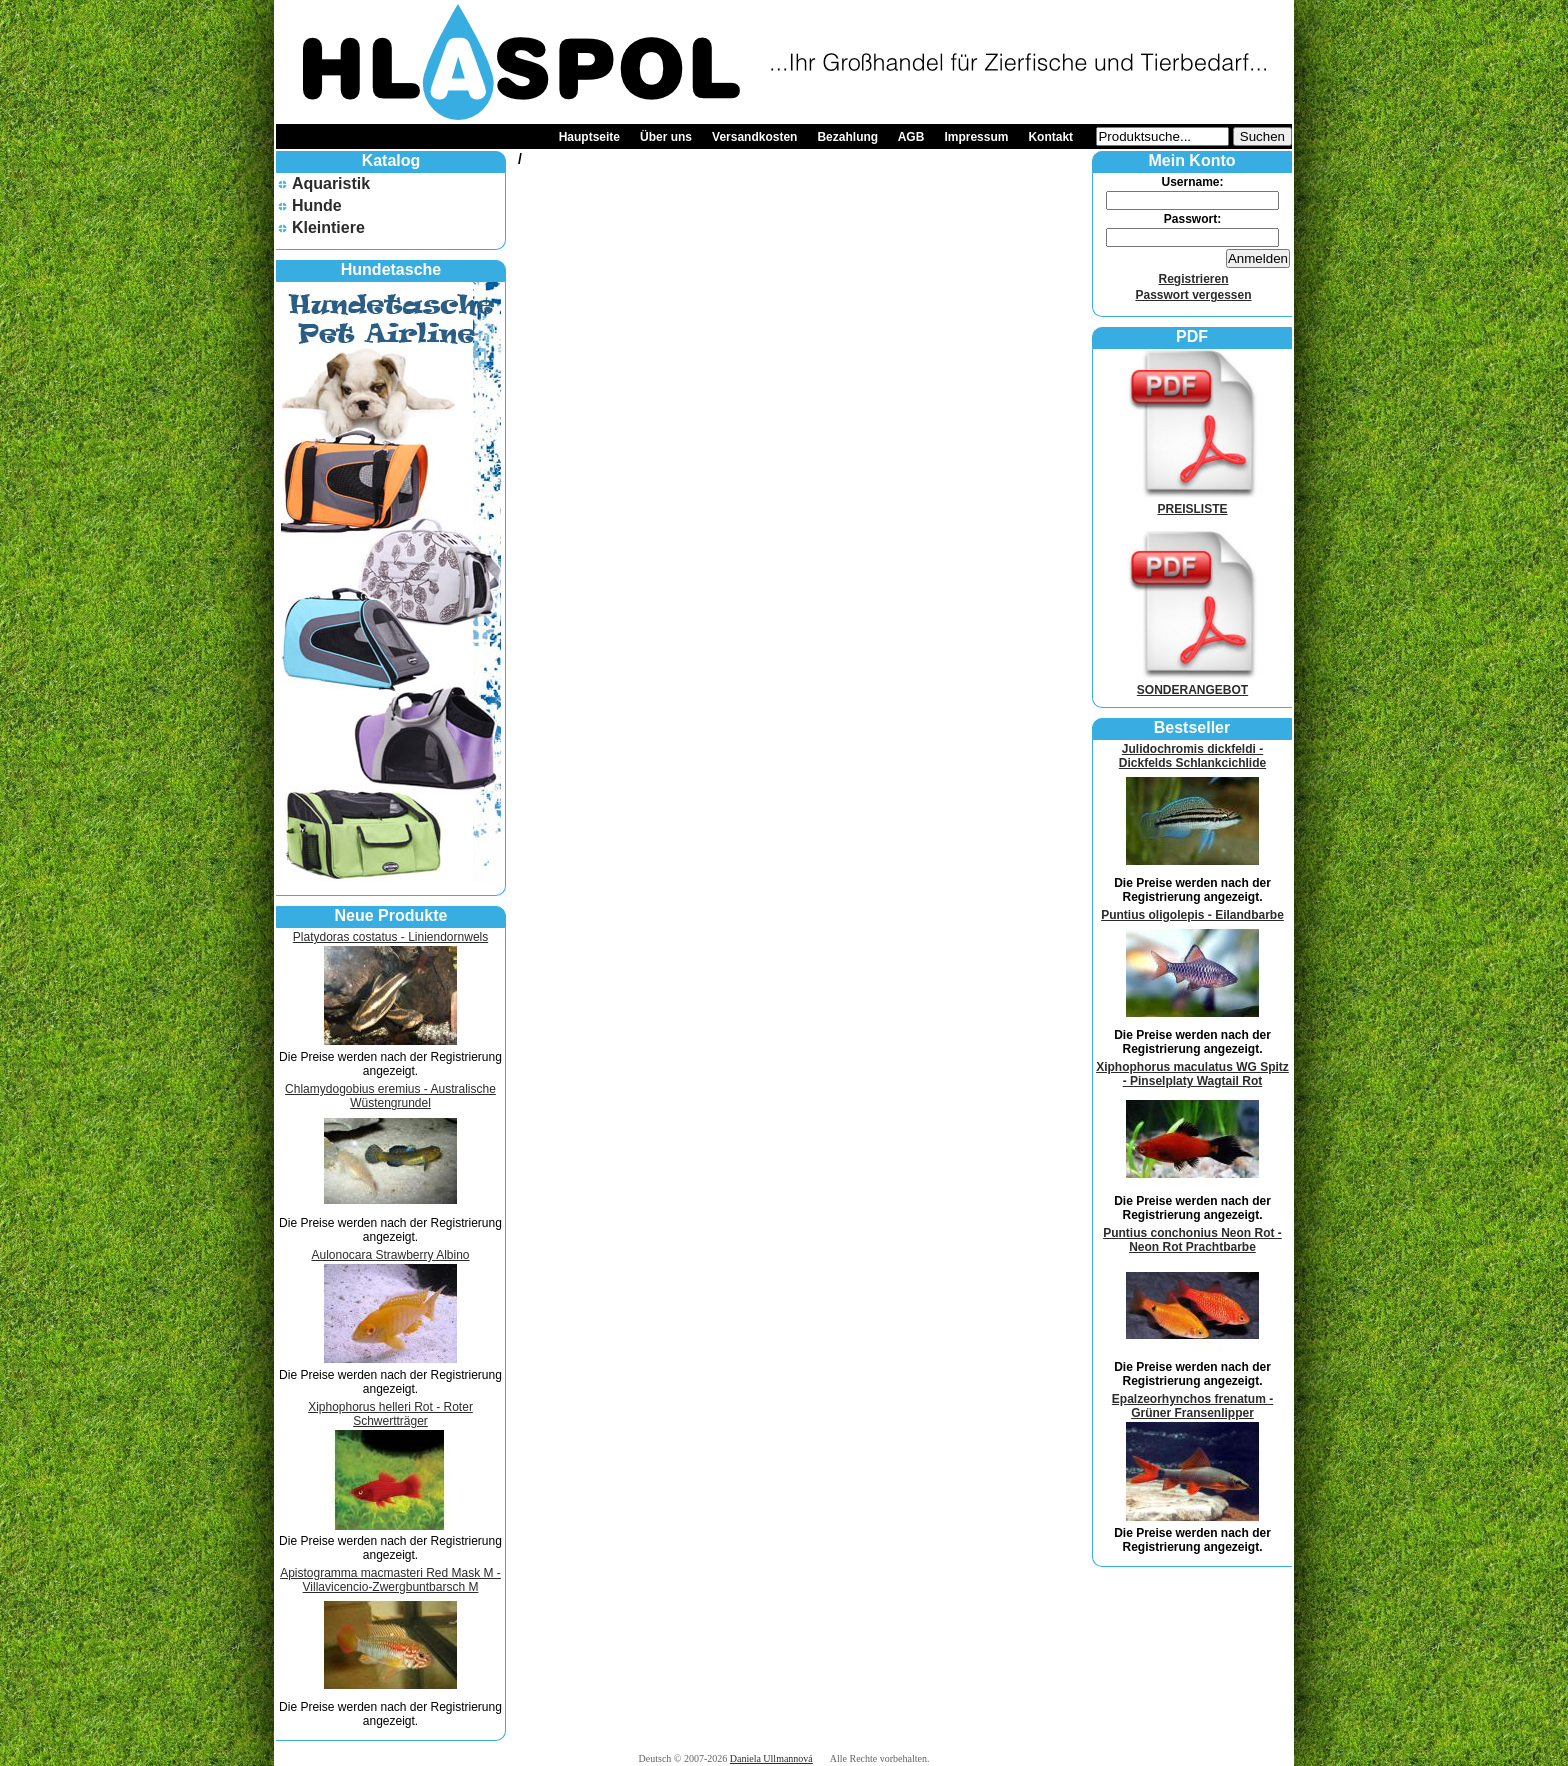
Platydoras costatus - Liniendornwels (390, 937)
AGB (911, 137)
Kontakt (1050, 137)
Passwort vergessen (1193, 295)
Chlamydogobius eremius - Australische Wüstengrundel (390, 1096)
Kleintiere (328, 227)
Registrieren (1193, 279)
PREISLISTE (1193, 502)
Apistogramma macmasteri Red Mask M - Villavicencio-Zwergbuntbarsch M (390, 1580)
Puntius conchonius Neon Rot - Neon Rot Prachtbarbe (1192, 1240)
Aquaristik (331, 183)
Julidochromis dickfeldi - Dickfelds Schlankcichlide (1192, 756)
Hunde (317, 205)
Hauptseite (589, 137)
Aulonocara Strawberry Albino (390, 1255)
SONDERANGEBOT (1193, 683)
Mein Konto (1191, 160)
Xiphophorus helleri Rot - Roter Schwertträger (390, 1414)
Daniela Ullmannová (771, 1758)
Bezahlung (847, 137)
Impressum (976, 137)
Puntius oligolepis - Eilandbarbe (1192, 915)
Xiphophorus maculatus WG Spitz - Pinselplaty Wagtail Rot (1192, 1074)
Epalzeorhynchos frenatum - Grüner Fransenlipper (1192, 1406)
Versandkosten (754, 137)
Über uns (666, 137)
